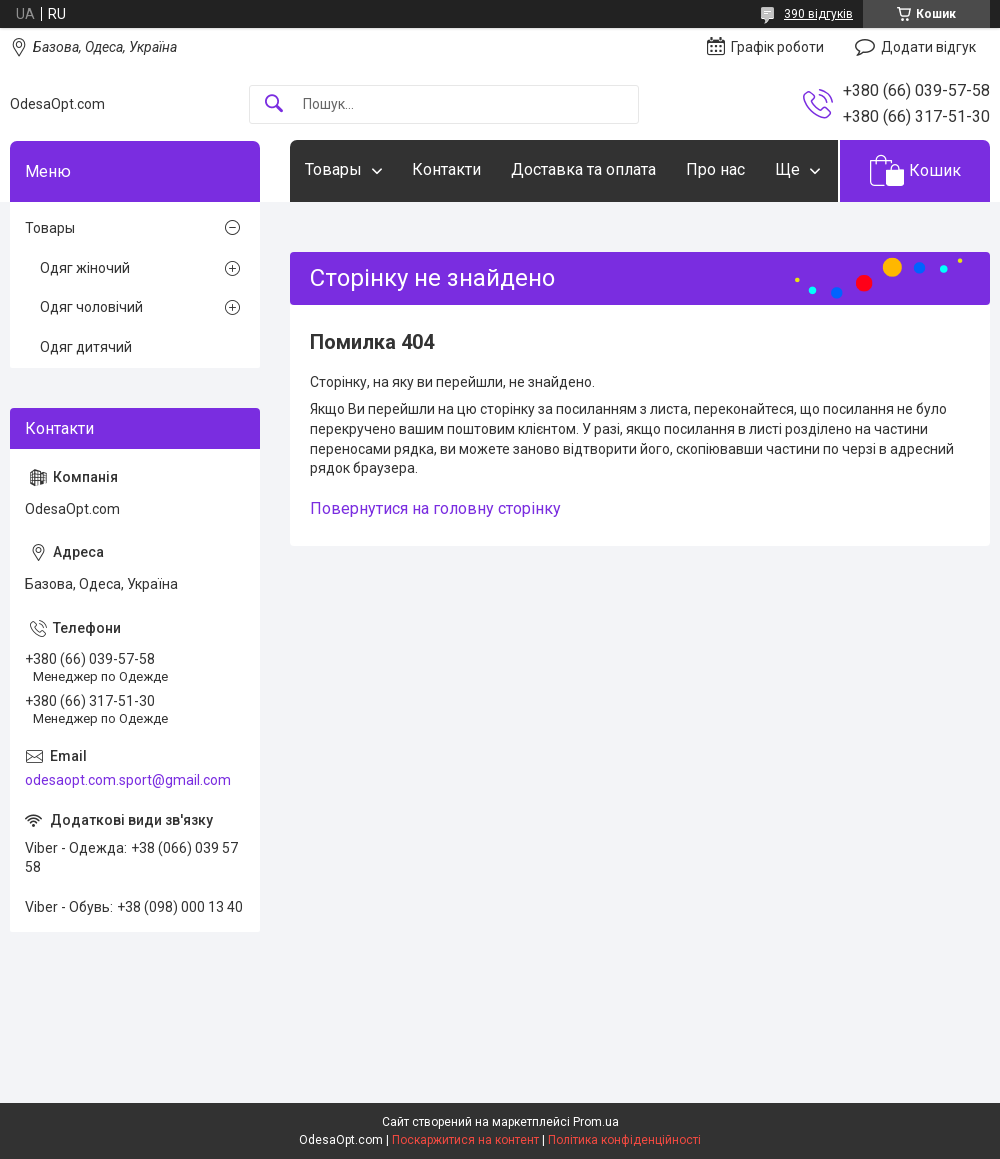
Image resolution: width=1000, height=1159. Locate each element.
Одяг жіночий (85, 268)
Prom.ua (596, 1122)
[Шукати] (274, 104)
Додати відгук (928, 47)
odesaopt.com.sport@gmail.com (128, 780)
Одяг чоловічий (91, 307)
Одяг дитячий (86, 347)
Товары (333, 169)
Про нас (715, 169)
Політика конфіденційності (624, 1140)
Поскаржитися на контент (465, 1140)
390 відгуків (818, 14)
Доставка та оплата (583, 169)
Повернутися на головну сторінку (435, 508)
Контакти (446, 169)
